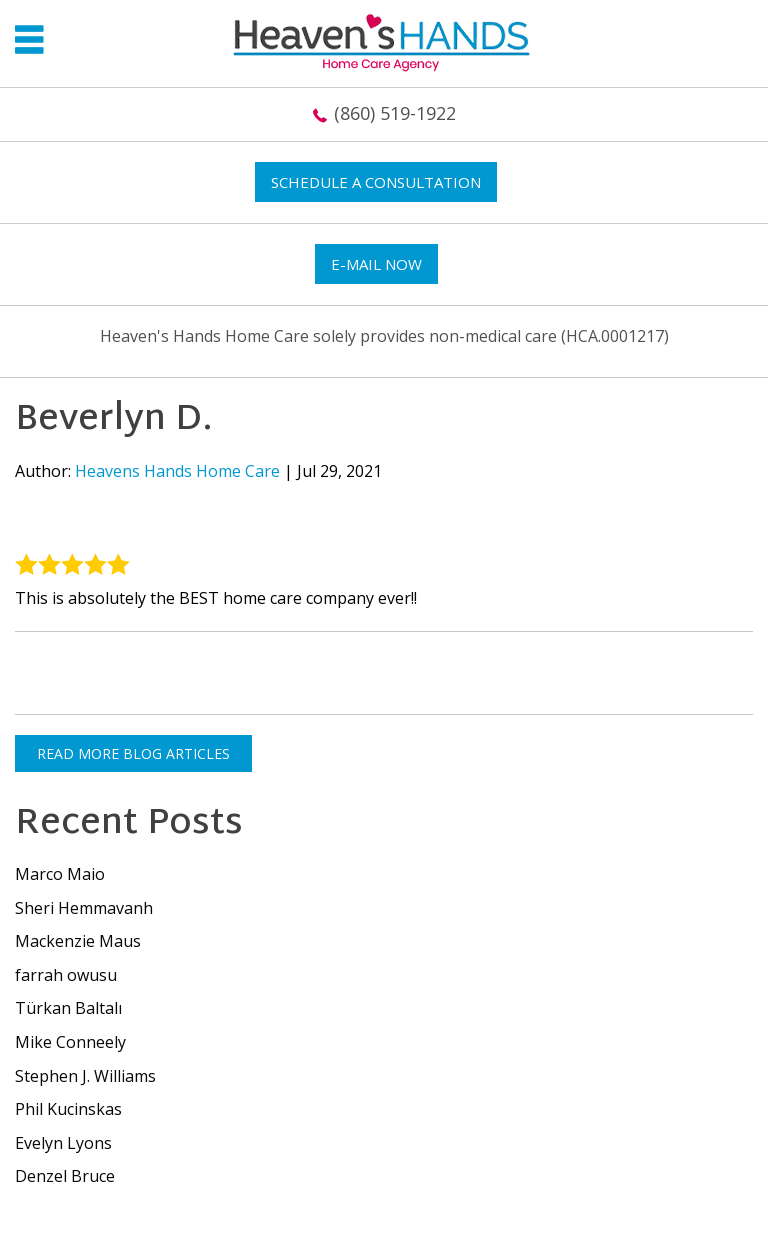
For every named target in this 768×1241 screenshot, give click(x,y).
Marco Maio (60, 874)
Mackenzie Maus (78, 941)
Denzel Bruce (65, 1176)
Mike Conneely (70, 1042)
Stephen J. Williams (85, 1076)
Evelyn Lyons (63, 1143)
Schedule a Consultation (376, 182)
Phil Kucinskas (68, 1109)
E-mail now (376, 264)
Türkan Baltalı (68, 1008)
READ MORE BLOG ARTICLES (133, 753)
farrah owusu (66, 975)
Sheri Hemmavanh (84, 908)
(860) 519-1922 (395, 113)
